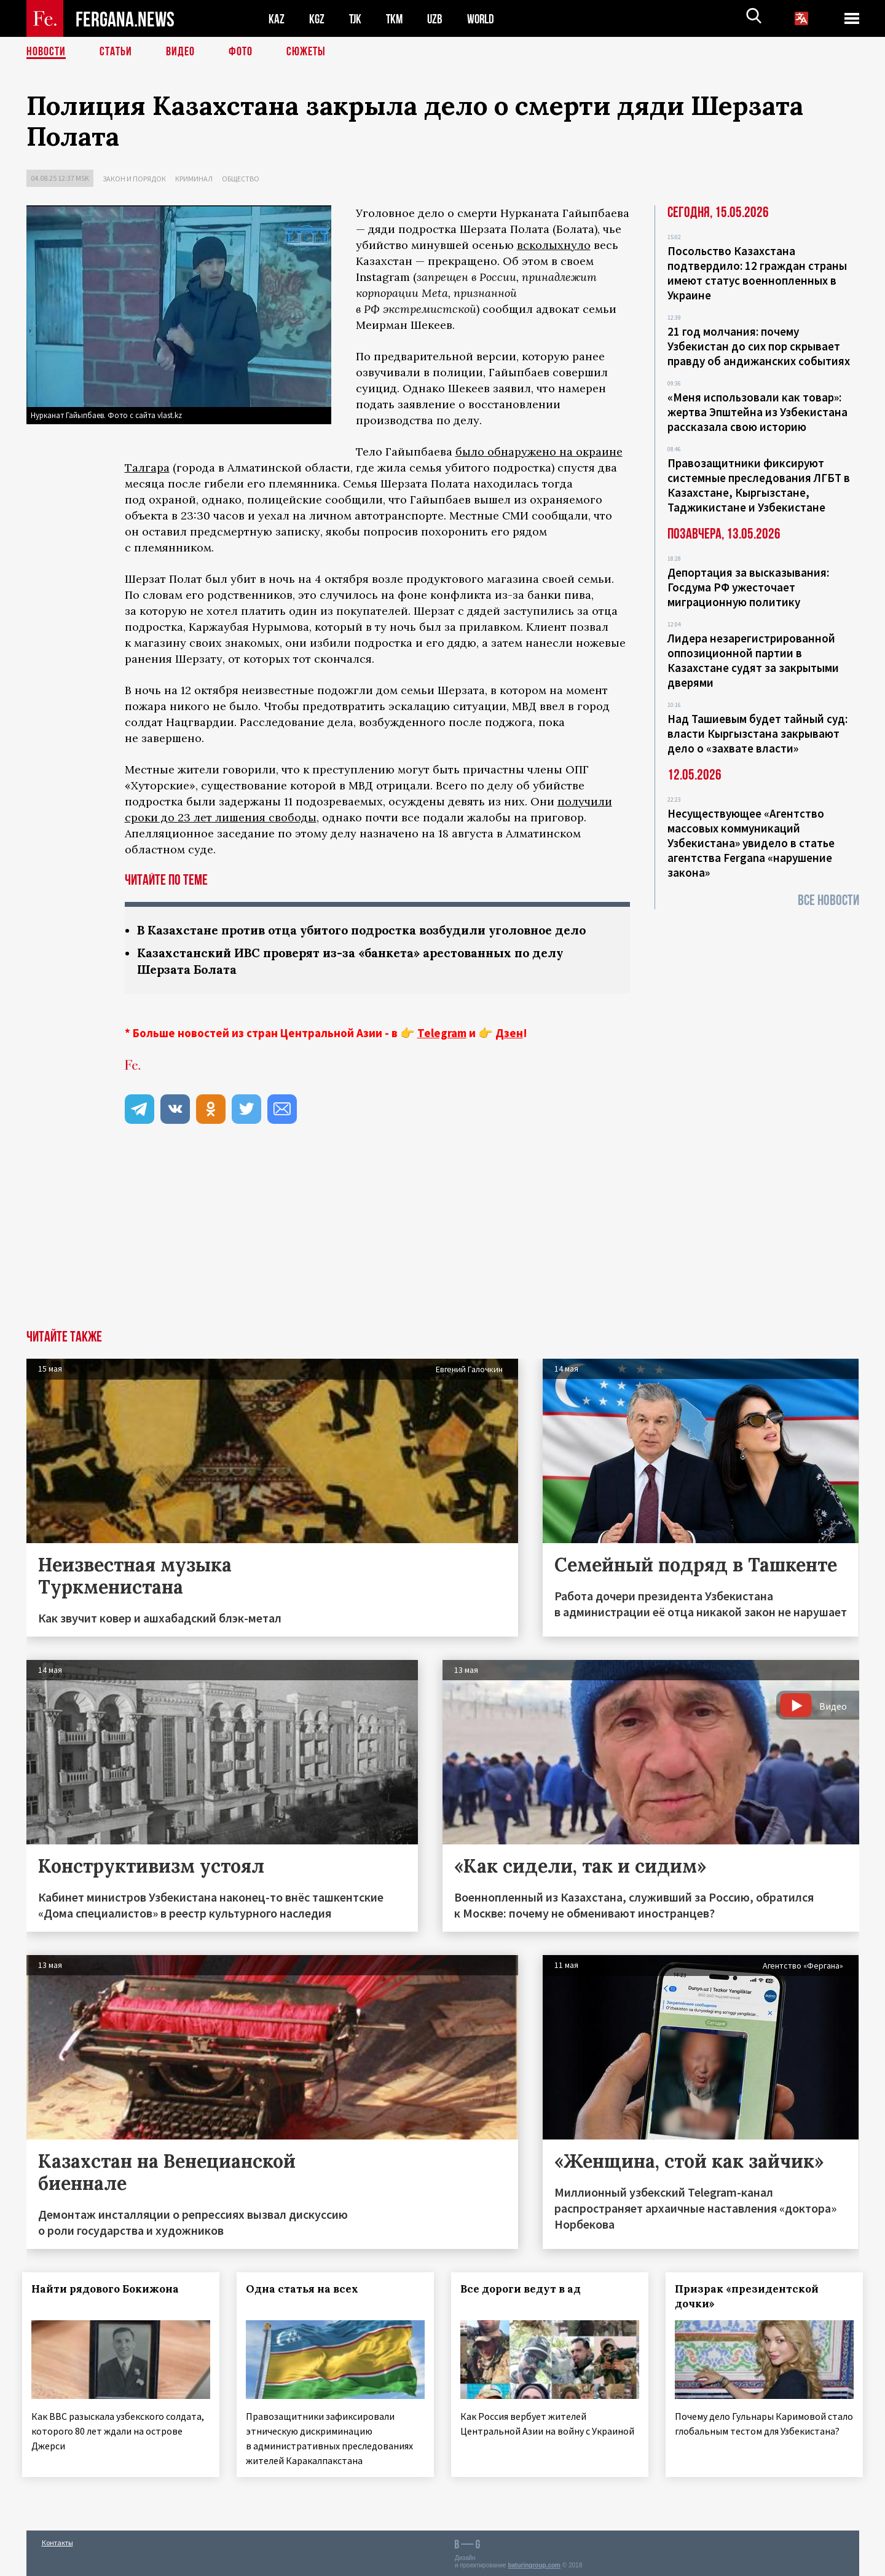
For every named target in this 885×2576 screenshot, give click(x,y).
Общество (240, 178)
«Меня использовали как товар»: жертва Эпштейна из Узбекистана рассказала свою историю (757, 412)
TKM (397, 18)
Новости (46, 52)
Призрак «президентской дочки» (750, 2296)
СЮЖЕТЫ (306, 52)
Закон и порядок (134, 178)
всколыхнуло (554, 245)
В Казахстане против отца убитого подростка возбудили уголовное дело (373, 930)
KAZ (277, 18)
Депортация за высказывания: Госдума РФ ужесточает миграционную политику (748, 587)
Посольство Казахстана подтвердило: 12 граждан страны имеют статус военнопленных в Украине (757, 272)
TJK (356, 18)
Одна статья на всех (306, 2289)
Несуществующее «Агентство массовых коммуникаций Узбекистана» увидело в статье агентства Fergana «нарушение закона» (751, 843)
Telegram (441, 1032)
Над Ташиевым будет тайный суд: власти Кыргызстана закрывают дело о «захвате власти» (757, 733)
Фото (241, 52)
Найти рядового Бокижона (109, 2289)
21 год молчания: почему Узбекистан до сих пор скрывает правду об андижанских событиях (758, 346)
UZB (438, 18)
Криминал (194, 178)
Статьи (116, 52)
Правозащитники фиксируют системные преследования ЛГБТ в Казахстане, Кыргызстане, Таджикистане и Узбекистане (758, 485)
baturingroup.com (534, 2562)
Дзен (509, 1032)
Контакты (57, 2540)
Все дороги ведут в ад (524, 2289)
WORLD (485, 18)
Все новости (828, 900)
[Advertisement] (442, 1238)
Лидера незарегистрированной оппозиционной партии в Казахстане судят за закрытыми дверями (753, 660)
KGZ (317, 18)
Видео (180, 52)
